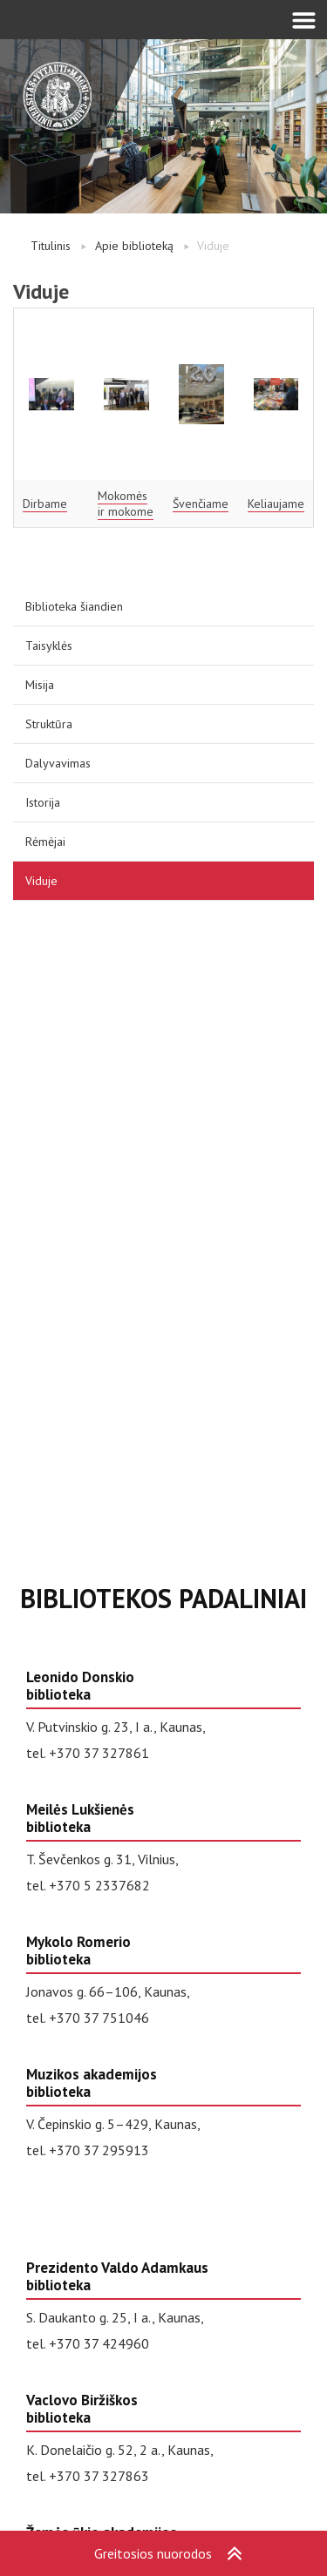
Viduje (41, 881)
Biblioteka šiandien (74, 606)
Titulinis (51, 246)
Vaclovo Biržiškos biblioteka (82, 2408)
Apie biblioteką (134, 246)
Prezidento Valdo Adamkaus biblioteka (117, 2276)
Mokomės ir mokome (125, 503)
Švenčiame (200, 503)
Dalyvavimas (58, 763)
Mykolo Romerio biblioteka (78, 1950)
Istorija (42, 802)
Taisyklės (48, 645)
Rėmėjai (45, 841)
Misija (39, 685)
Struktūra (48, 724)
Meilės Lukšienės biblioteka (80, 1818)
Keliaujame (276, 503)
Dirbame (45, 503)
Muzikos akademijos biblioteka (91, 2083)
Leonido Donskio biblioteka (80, 1685)
